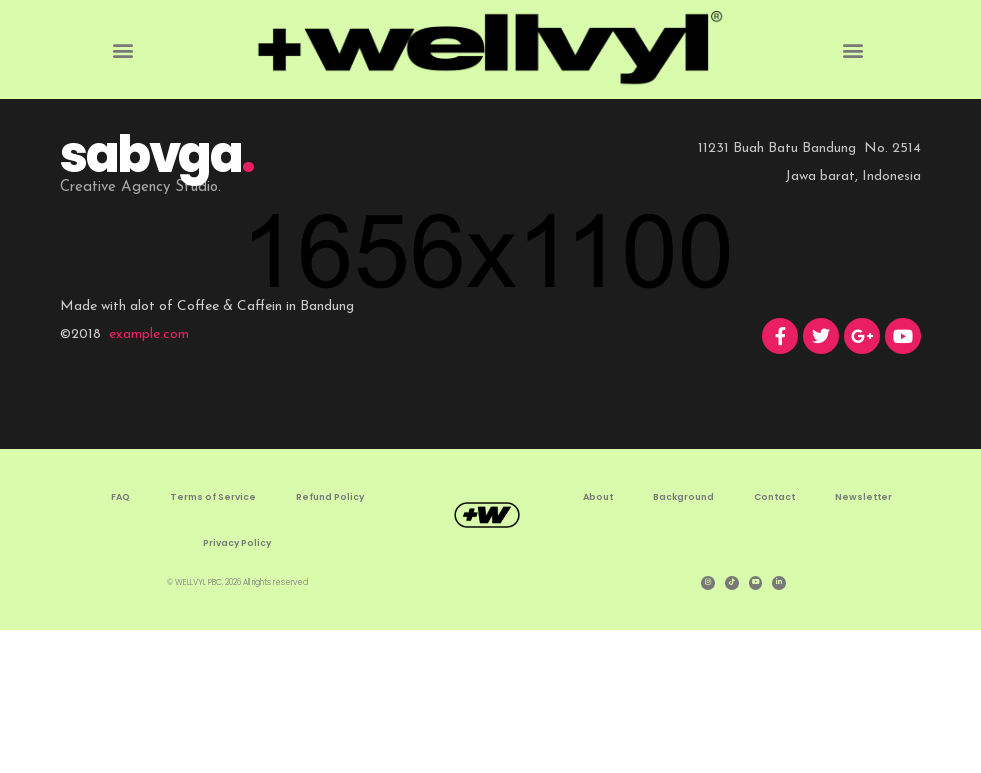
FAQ (120, 642)
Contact (774, 642)
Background (683, 642)
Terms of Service (213, 642)
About (598, 642)
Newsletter (863, 642)
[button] (122, 49)
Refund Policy (330, 642)
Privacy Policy (237, 688)
